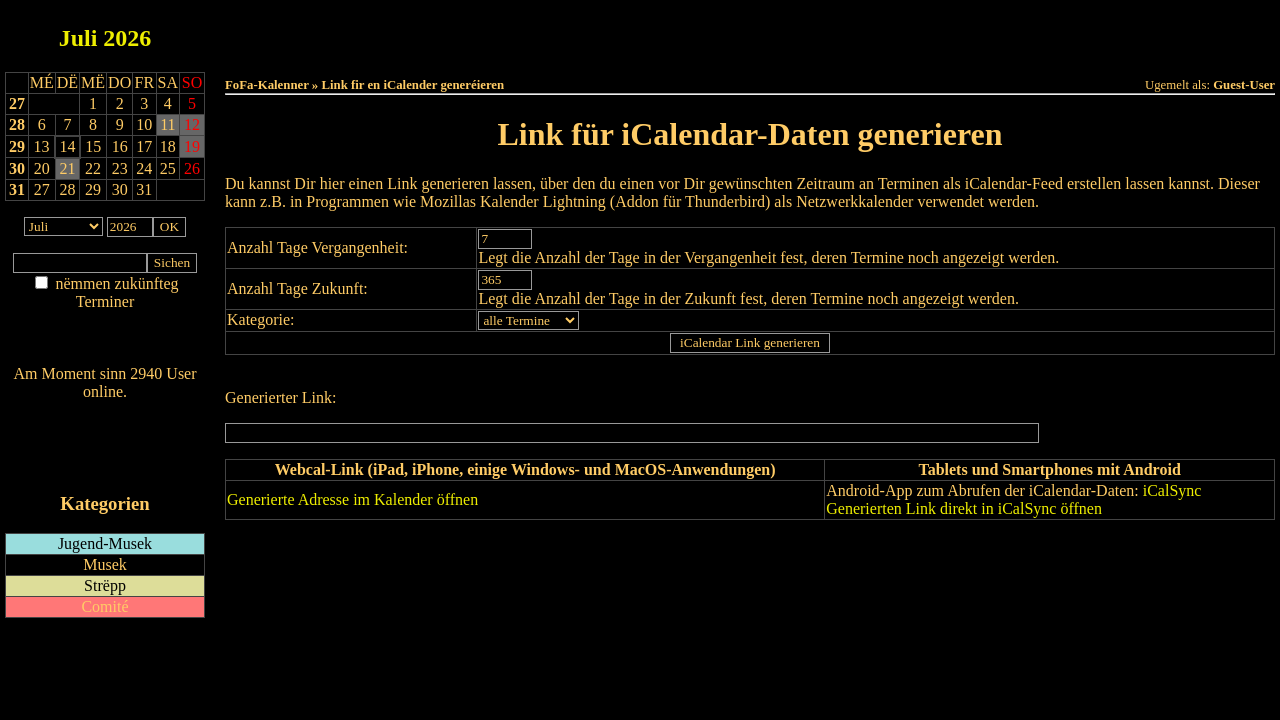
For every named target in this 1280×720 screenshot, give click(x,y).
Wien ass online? (104, 411)
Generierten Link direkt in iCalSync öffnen (964, 508)
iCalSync (1172, 490)
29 (17, 146)
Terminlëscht (974, 31)
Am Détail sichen (105, 321)
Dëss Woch (638, 31)
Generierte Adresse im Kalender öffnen (352, 499)
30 (17, 168)
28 (17, 124)
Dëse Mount (750, 31)
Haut (526, 31)
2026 (127, 38)
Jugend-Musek (105, 543)
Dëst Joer (862, 31)
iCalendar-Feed (105, 465)
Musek (105, 564)
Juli (78, 38)
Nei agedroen (104, 340)
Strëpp (105, 585)
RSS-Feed (105, 446)
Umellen (750, 50)
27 (17, 103)
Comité (104, 606)
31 (17, 189)
